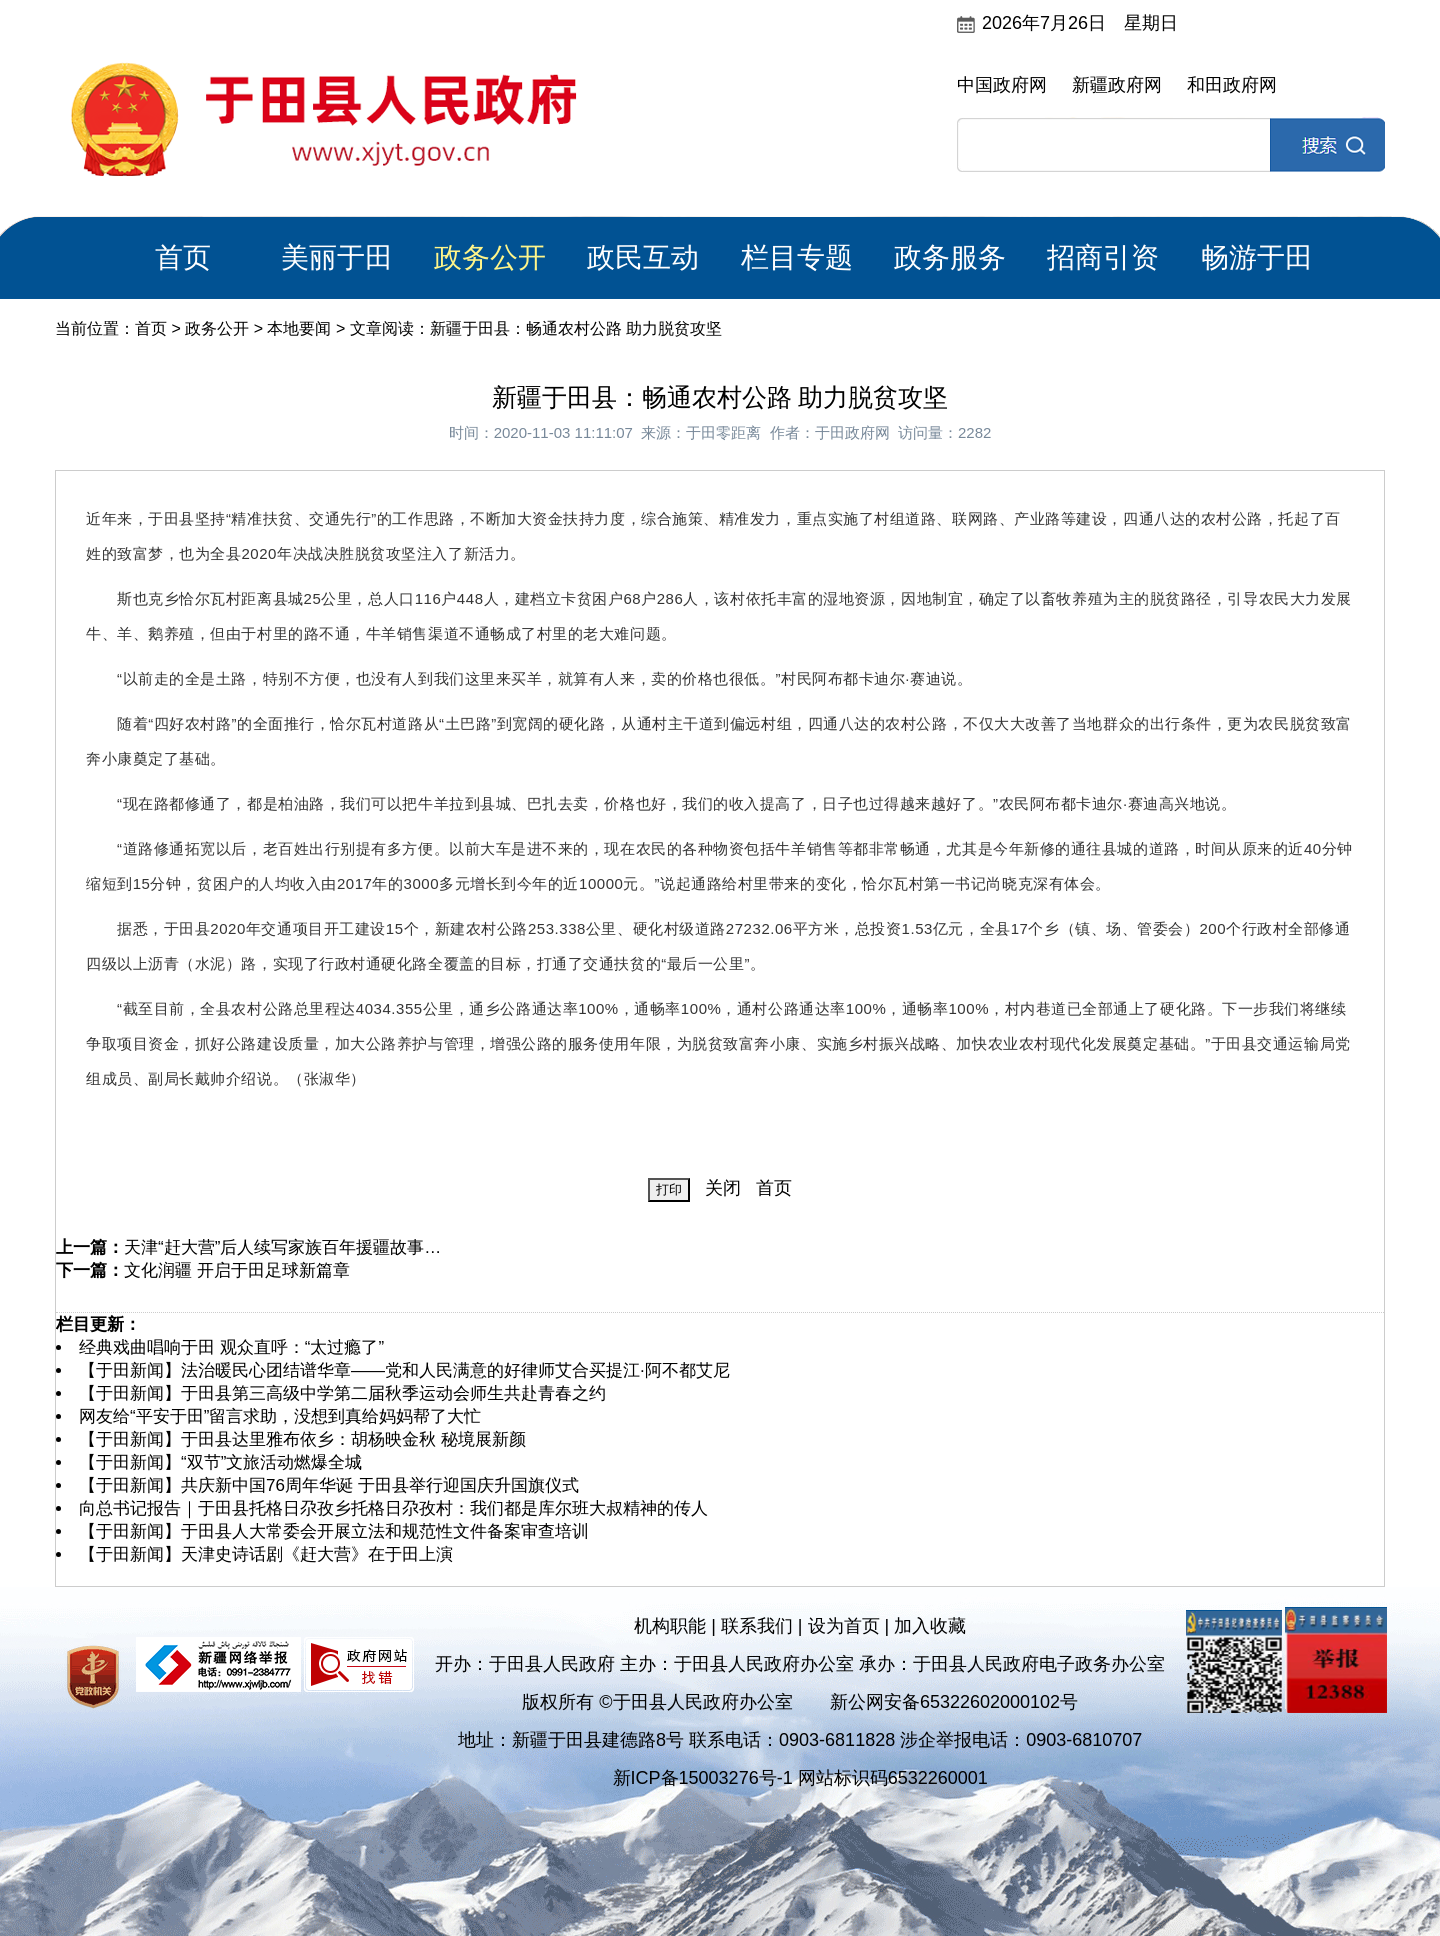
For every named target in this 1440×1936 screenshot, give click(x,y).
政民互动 (643, 257)
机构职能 (670, 1626)
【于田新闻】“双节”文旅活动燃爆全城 (220, 1462)
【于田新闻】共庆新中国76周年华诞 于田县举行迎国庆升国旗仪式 (329, 1485)
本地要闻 (299, 328)
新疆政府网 (1117, 85)
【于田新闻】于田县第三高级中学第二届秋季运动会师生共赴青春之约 (342, 1393)
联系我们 (757, 1626)
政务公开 (490, 257)
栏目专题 (797, 257)
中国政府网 (1002, 85)
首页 (183, 257)
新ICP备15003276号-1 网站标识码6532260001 (800, 1778)
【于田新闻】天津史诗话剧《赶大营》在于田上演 (266, 1554)
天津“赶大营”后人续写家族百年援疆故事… (282, 1247)
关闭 (723, 1188)
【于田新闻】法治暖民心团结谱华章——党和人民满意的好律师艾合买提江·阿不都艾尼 (404, 1370)
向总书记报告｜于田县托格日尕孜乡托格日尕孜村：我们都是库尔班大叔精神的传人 (393, 1508)
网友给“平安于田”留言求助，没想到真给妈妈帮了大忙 (280, 1416)
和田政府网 (1232, 85)
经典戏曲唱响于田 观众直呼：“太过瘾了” (231, 1347)
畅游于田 (1257, 257)
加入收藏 (930, 1626)
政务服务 (950, 257)
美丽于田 (337, 257)
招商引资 (1103, 257)
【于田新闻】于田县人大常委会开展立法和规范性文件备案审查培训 (334, 1531)
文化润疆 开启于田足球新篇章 (237, 1270)
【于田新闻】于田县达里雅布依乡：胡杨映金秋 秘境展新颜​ (302, 1439)
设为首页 (844, 1626)
